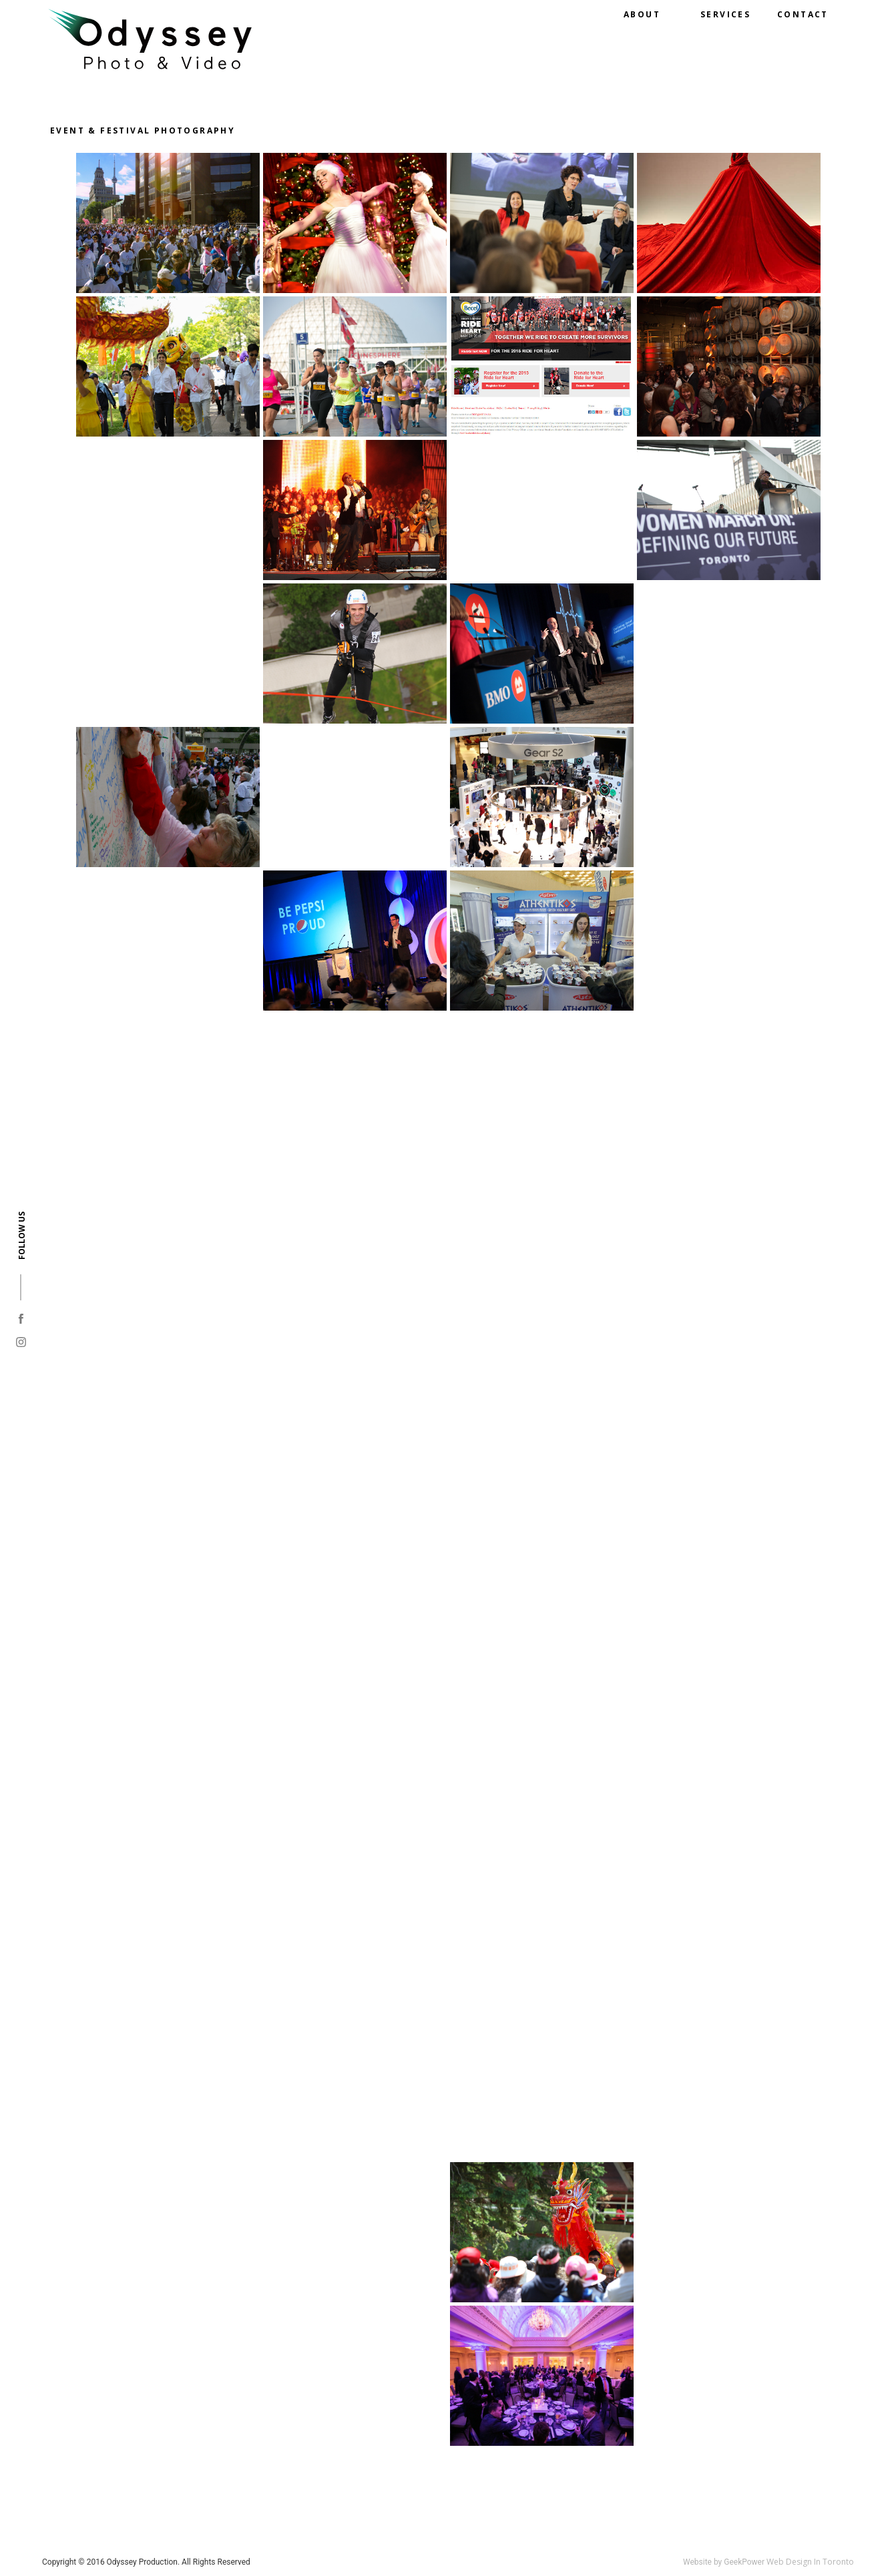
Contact (803, 14)
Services (725, 14)
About (642, 14)
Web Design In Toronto (810, 2561)
